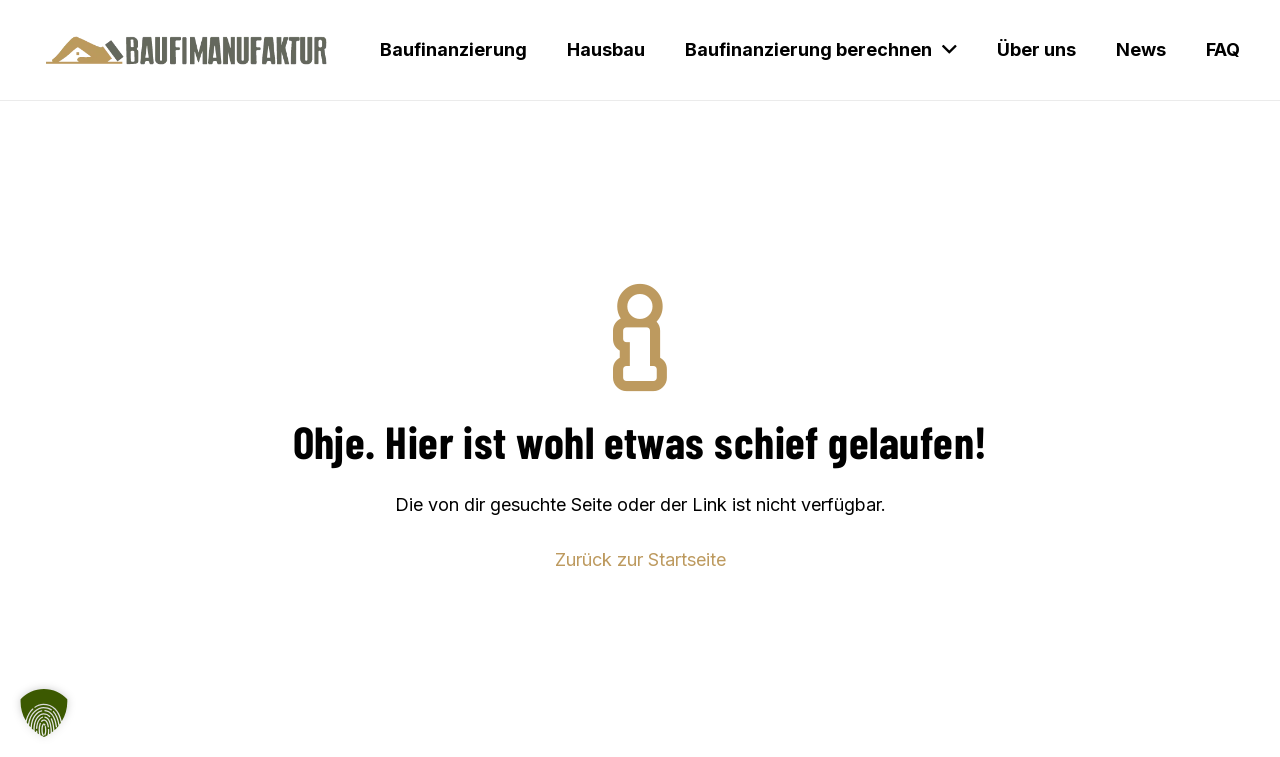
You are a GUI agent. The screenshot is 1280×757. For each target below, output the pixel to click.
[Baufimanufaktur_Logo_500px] (186, 50)
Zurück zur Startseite (640, 559)
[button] (44, 713)
